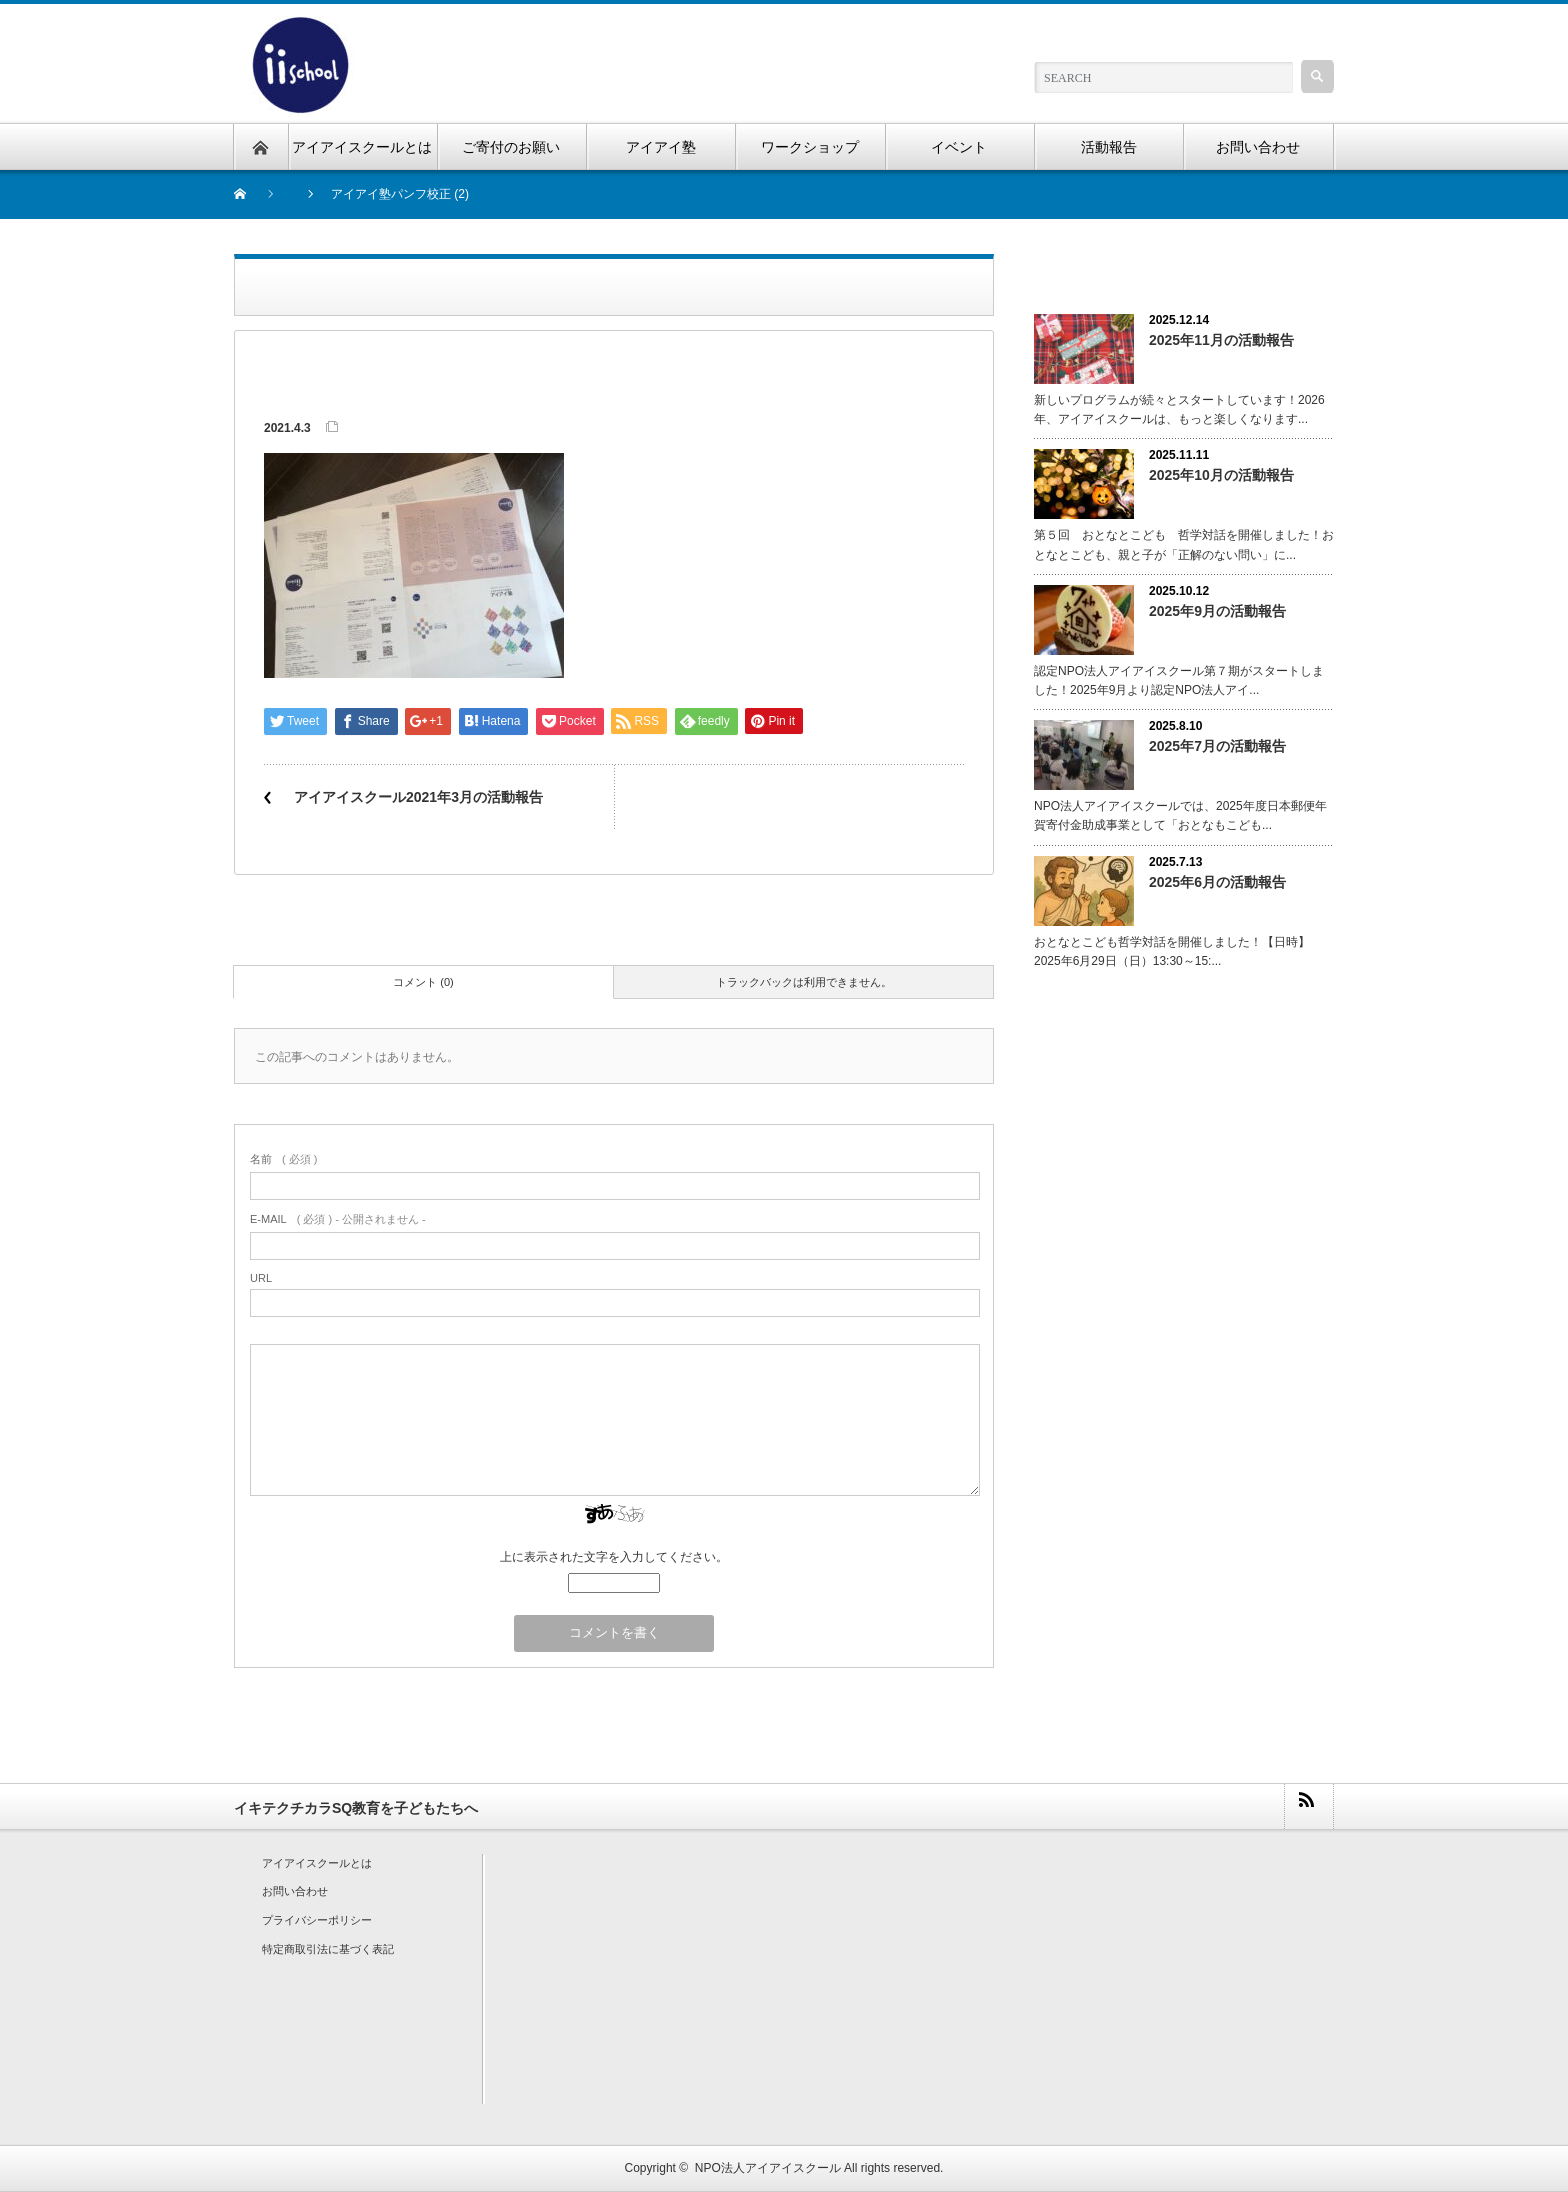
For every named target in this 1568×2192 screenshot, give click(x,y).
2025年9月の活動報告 (1217, 611)
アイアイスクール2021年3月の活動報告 (418, 797)
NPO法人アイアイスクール (768, 2168)
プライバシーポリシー (317, 1920)
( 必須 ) (283, 1159)
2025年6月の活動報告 (1217, 882)
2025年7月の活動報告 (1217, 746)
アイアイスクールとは (317, 1863)
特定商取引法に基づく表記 (328, 1949)
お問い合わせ (295, 1891)
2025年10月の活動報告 (1221, 475)
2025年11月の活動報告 (1221, 340)
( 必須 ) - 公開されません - (338, 1219)
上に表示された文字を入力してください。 (614, 1557)
